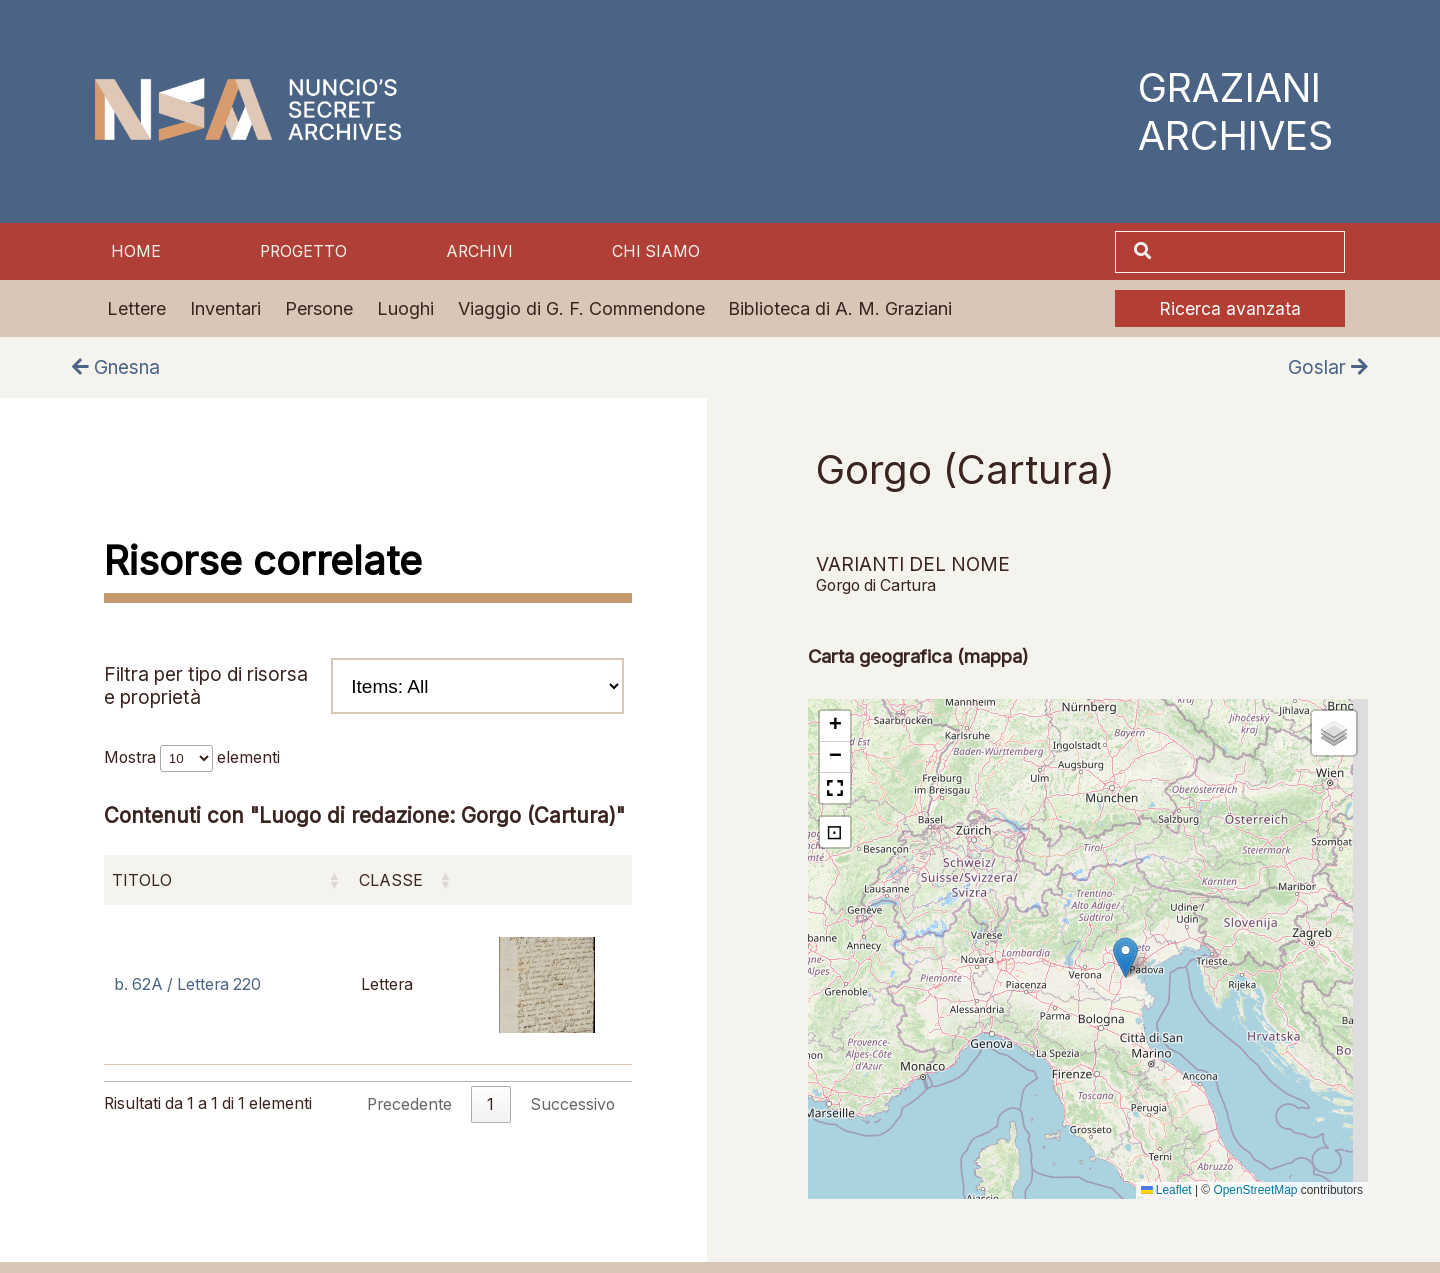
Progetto (303, 251)
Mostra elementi (192, 757)
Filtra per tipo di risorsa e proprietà (364, 686)
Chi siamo (656, 251)
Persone (319, 308)
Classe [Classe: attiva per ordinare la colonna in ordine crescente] (391, 880)
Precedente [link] (409, 1104)
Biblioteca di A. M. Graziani (840, 308)
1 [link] (490, 1104)
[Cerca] (1250, 252)
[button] (1125, 957)
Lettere (136, 308)
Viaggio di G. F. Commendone (581, 308)
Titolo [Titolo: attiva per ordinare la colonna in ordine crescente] (142, 880)
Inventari (225, 308)
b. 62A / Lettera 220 (187, 984)
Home (136, 251)
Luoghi (405, 308)
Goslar (1328, 367)
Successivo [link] (572, 1104)
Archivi (479, 251)
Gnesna (116, 367)
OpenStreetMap (1255, 1190)
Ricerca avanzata (1230, 308)
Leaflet (1166, 1190)
